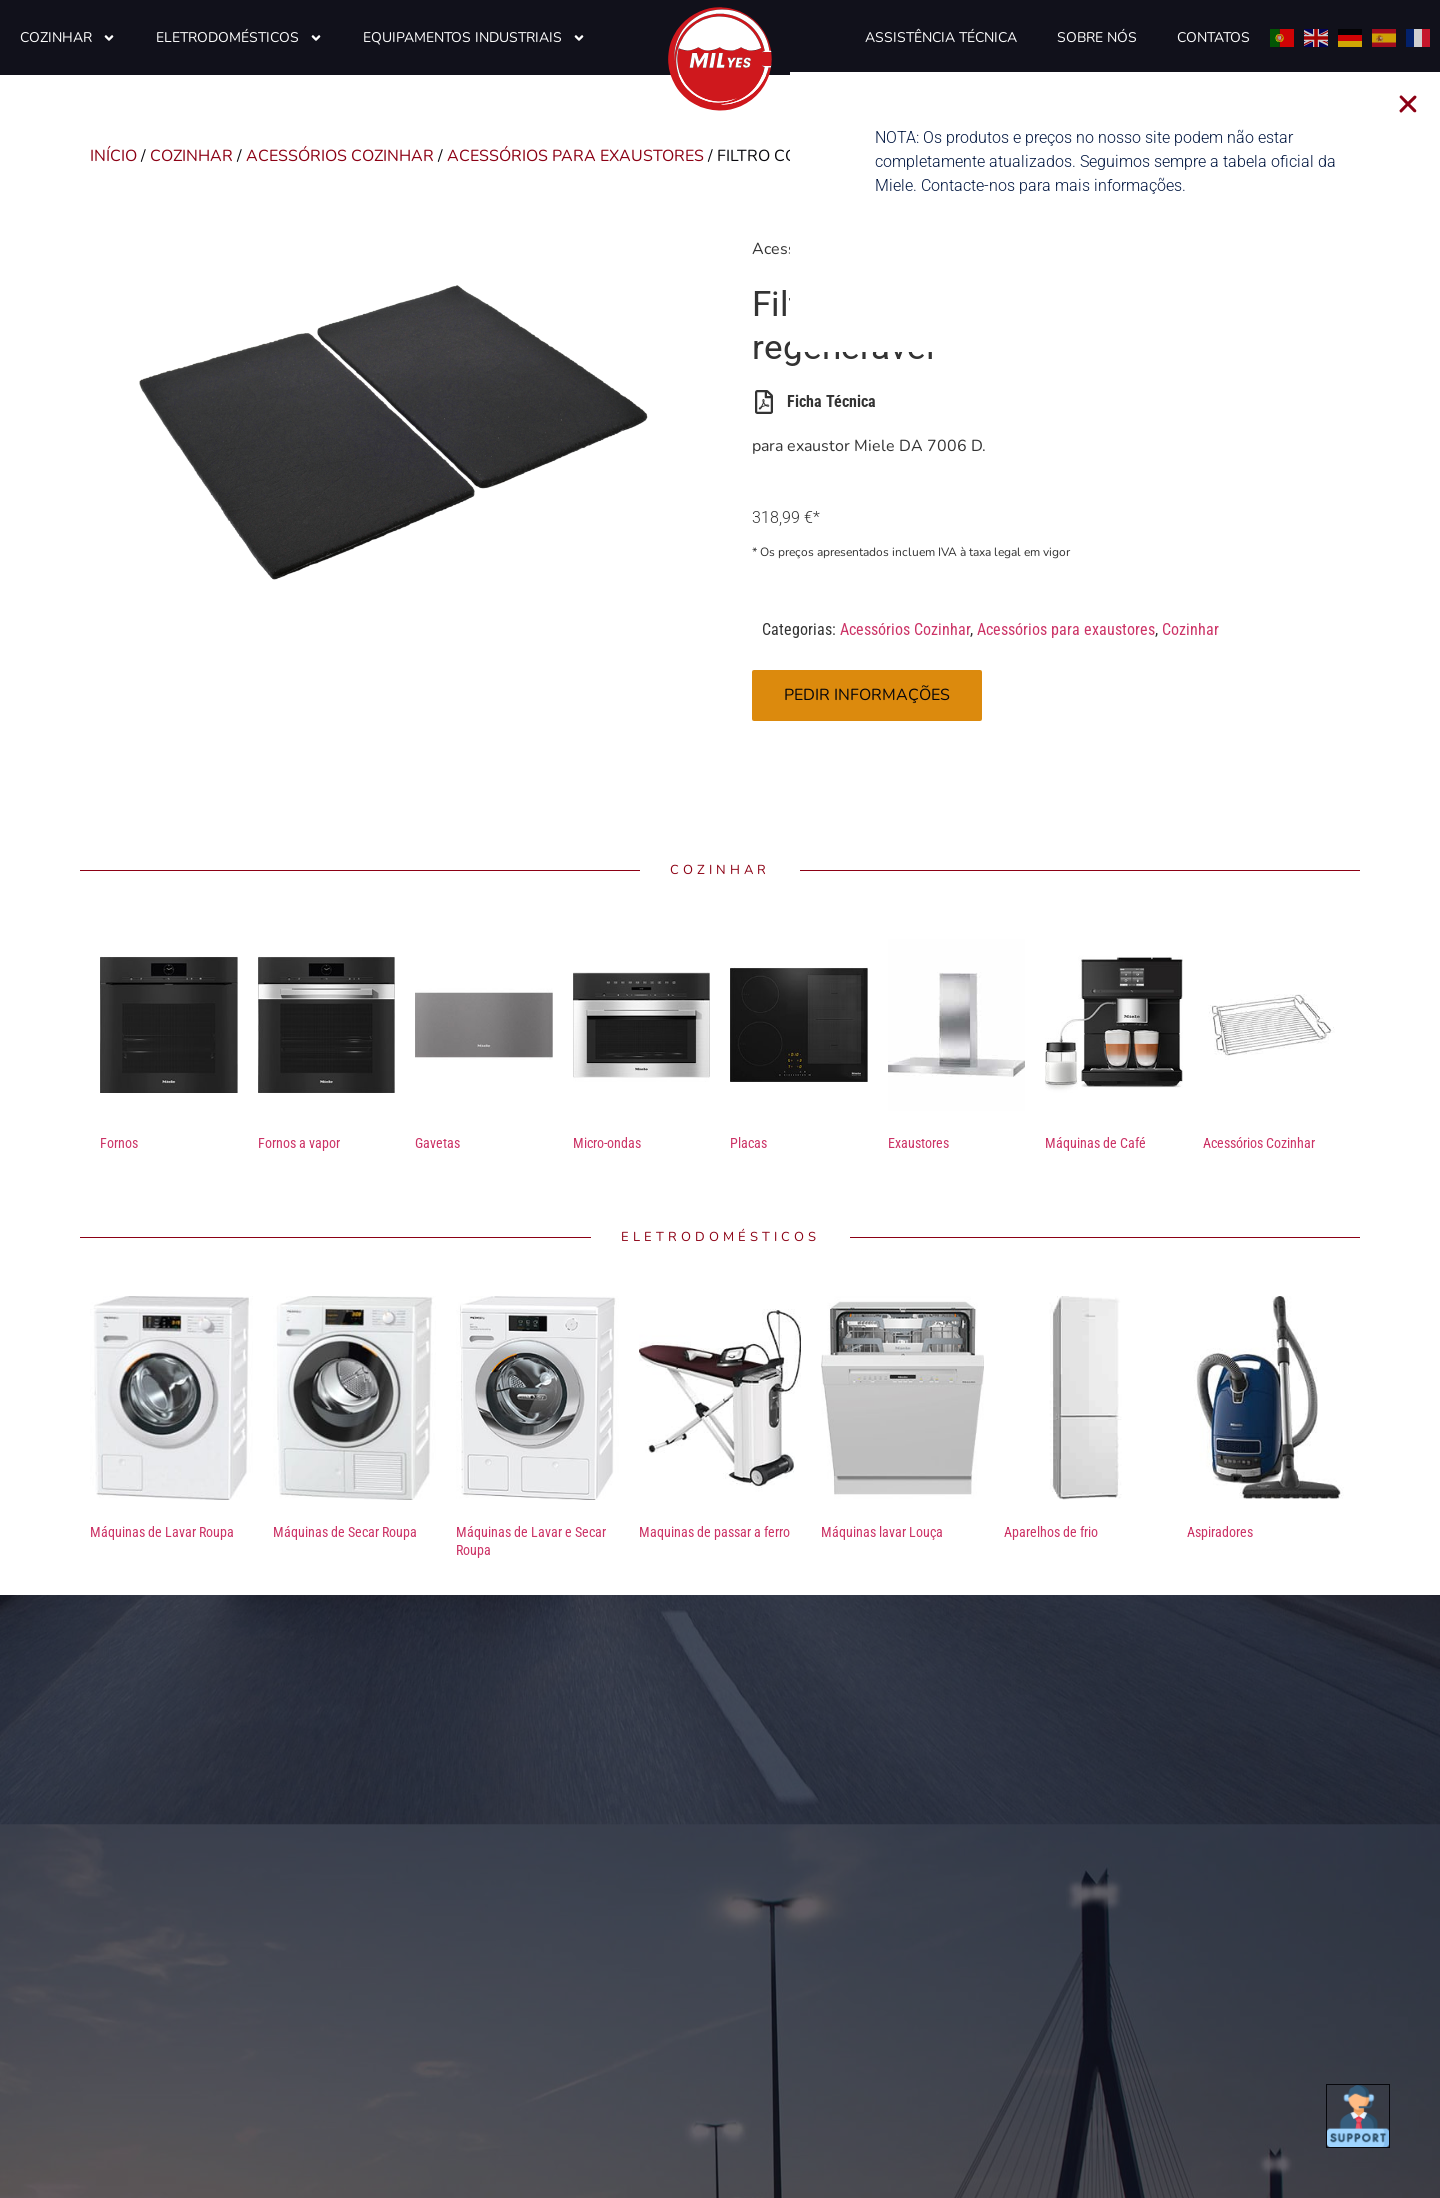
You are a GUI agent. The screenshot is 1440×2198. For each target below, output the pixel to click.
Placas (748, 1143)
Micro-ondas (607, 1143)
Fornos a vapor (299, 1143)
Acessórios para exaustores (575, 156)
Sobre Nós (1097, 37)
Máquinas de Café (1095, 1143)
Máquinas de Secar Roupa (345, 1532)
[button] (1425, 104)
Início (113, 156)
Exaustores (918, 1143)
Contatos (1213, 37)
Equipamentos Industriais (474, 38)
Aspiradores (1220, 1532)
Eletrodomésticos (239, 38)
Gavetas (437, 1143)
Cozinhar (68, 38)
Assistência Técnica (941, 37)
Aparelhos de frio (1051, 1532)
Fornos (119, 1143)
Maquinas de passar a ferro (714, 1532)
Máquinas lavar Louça (882, 1532)
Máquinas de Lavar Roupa (162, 1532)
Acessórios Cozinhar (340, 156)
